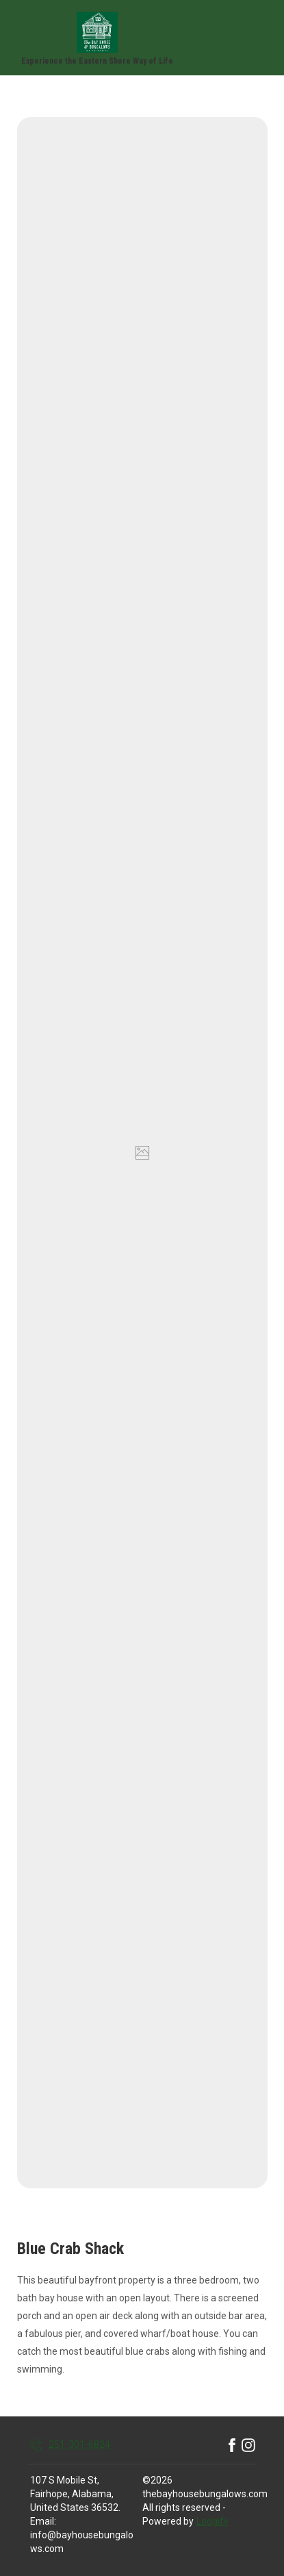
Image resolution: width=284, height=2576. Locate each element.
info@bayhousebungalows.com (81, 2541)
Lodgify (212, 2521)
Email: (43, 2521)
